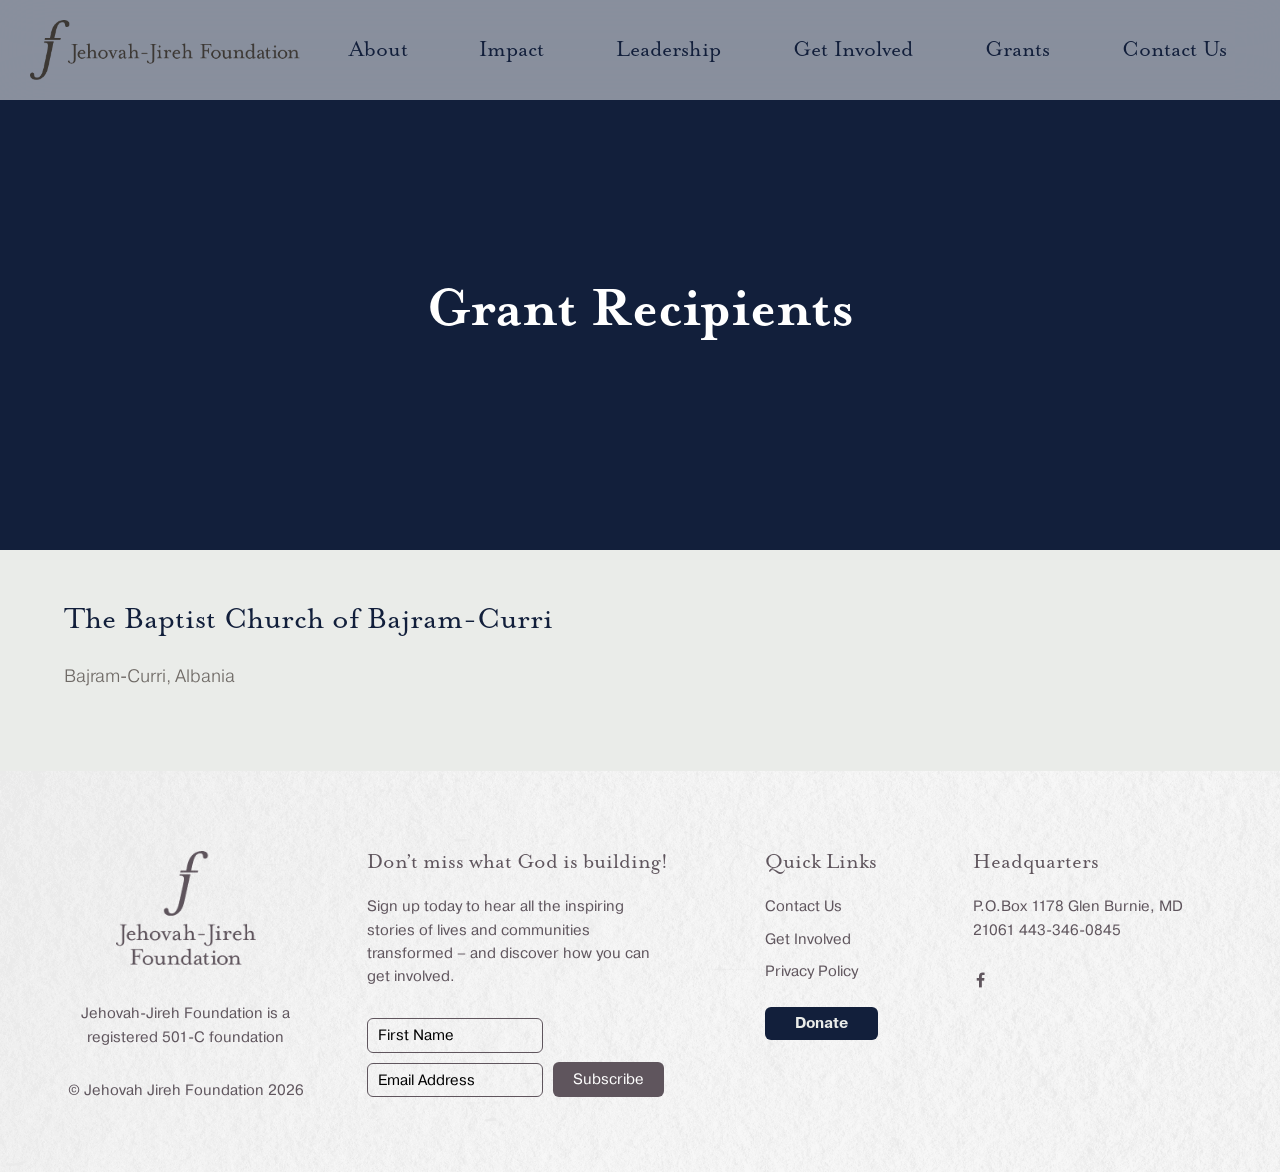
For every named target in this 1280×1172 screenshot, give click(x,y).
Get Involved (808, 939)
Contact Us (803, 906)
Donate (821, 1023)
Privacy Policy (811, 971)
